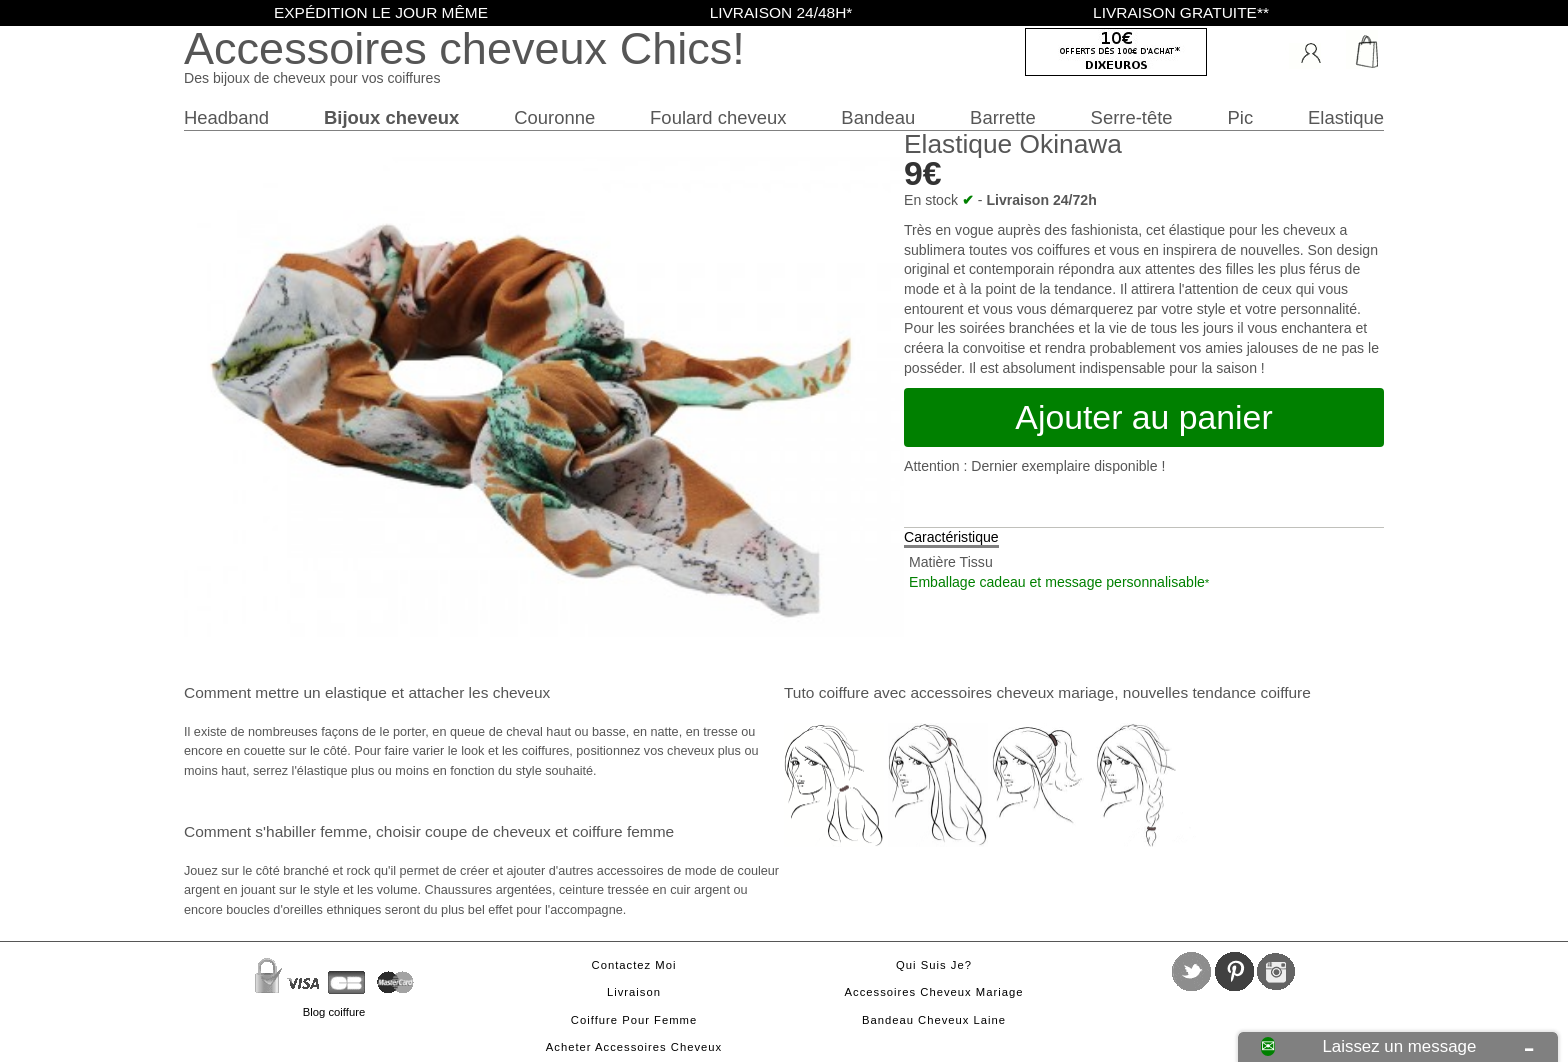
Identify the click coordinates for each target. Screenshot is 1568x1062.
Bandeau (878, 117)
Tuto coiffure (826, 692)
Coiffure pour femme (634, 1020)
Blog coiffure (334, 1012)
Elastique (1346, 117)
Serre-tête (1132, 117)
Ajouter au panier (1143, 417)
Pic (1241, 117)
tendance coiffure (1251, 692)
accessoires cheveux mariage (1012, 692)
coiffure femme (623, 831)
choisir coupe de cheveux (463, 831)
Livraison (634, 992)
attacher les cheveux (479, 692)
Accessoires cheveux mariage (934, 992)
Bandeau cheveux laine (934, 1020)
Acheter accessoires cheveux (634, 1047)
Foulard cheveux (718, 117)
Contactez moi (634, 965)
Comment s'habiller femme (275, 831)
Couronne (554, 117)
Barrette (1003, 117)
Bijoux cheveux (391, 117)
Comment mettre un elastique (285, 692)
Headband (226, 117)
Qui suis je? (934, 965)
